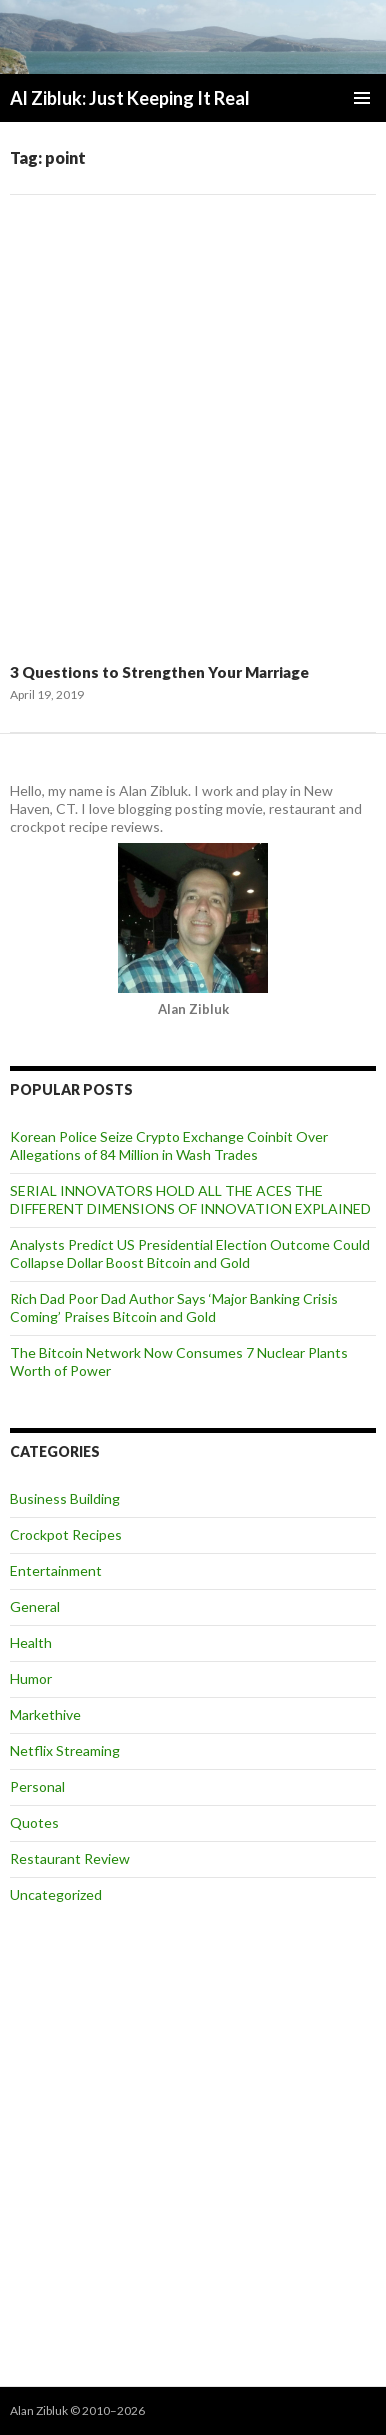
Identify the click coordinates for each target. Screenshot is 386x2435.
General (35, 1606)
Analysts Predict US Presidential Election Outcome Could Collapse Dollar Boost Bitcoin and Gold (190, 1253)
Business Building (65, 1498)
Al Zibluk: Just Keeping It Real (130, 98)
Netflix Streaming (65, 1750)
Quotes (34, 1822)
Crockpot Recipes (66, 1534)
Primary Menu (362, 98)
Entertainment (56, 1570)
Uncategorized (56, 1894)
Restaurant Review (70, 1858)
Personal (37, 1786)
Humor (31, 1678)
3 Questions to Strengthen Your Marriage (159, 672)
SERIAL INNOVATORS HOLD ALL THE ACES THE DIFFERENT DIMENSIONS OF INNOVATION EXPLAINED (190, 1199)
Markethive (45, 1714)
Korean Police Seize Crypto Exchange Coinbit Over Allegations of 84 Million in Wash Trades (169, 1145)
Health (31, 1642)
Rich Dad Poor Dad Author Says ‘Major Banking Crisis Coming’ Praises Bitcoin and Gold (174, 1307)
